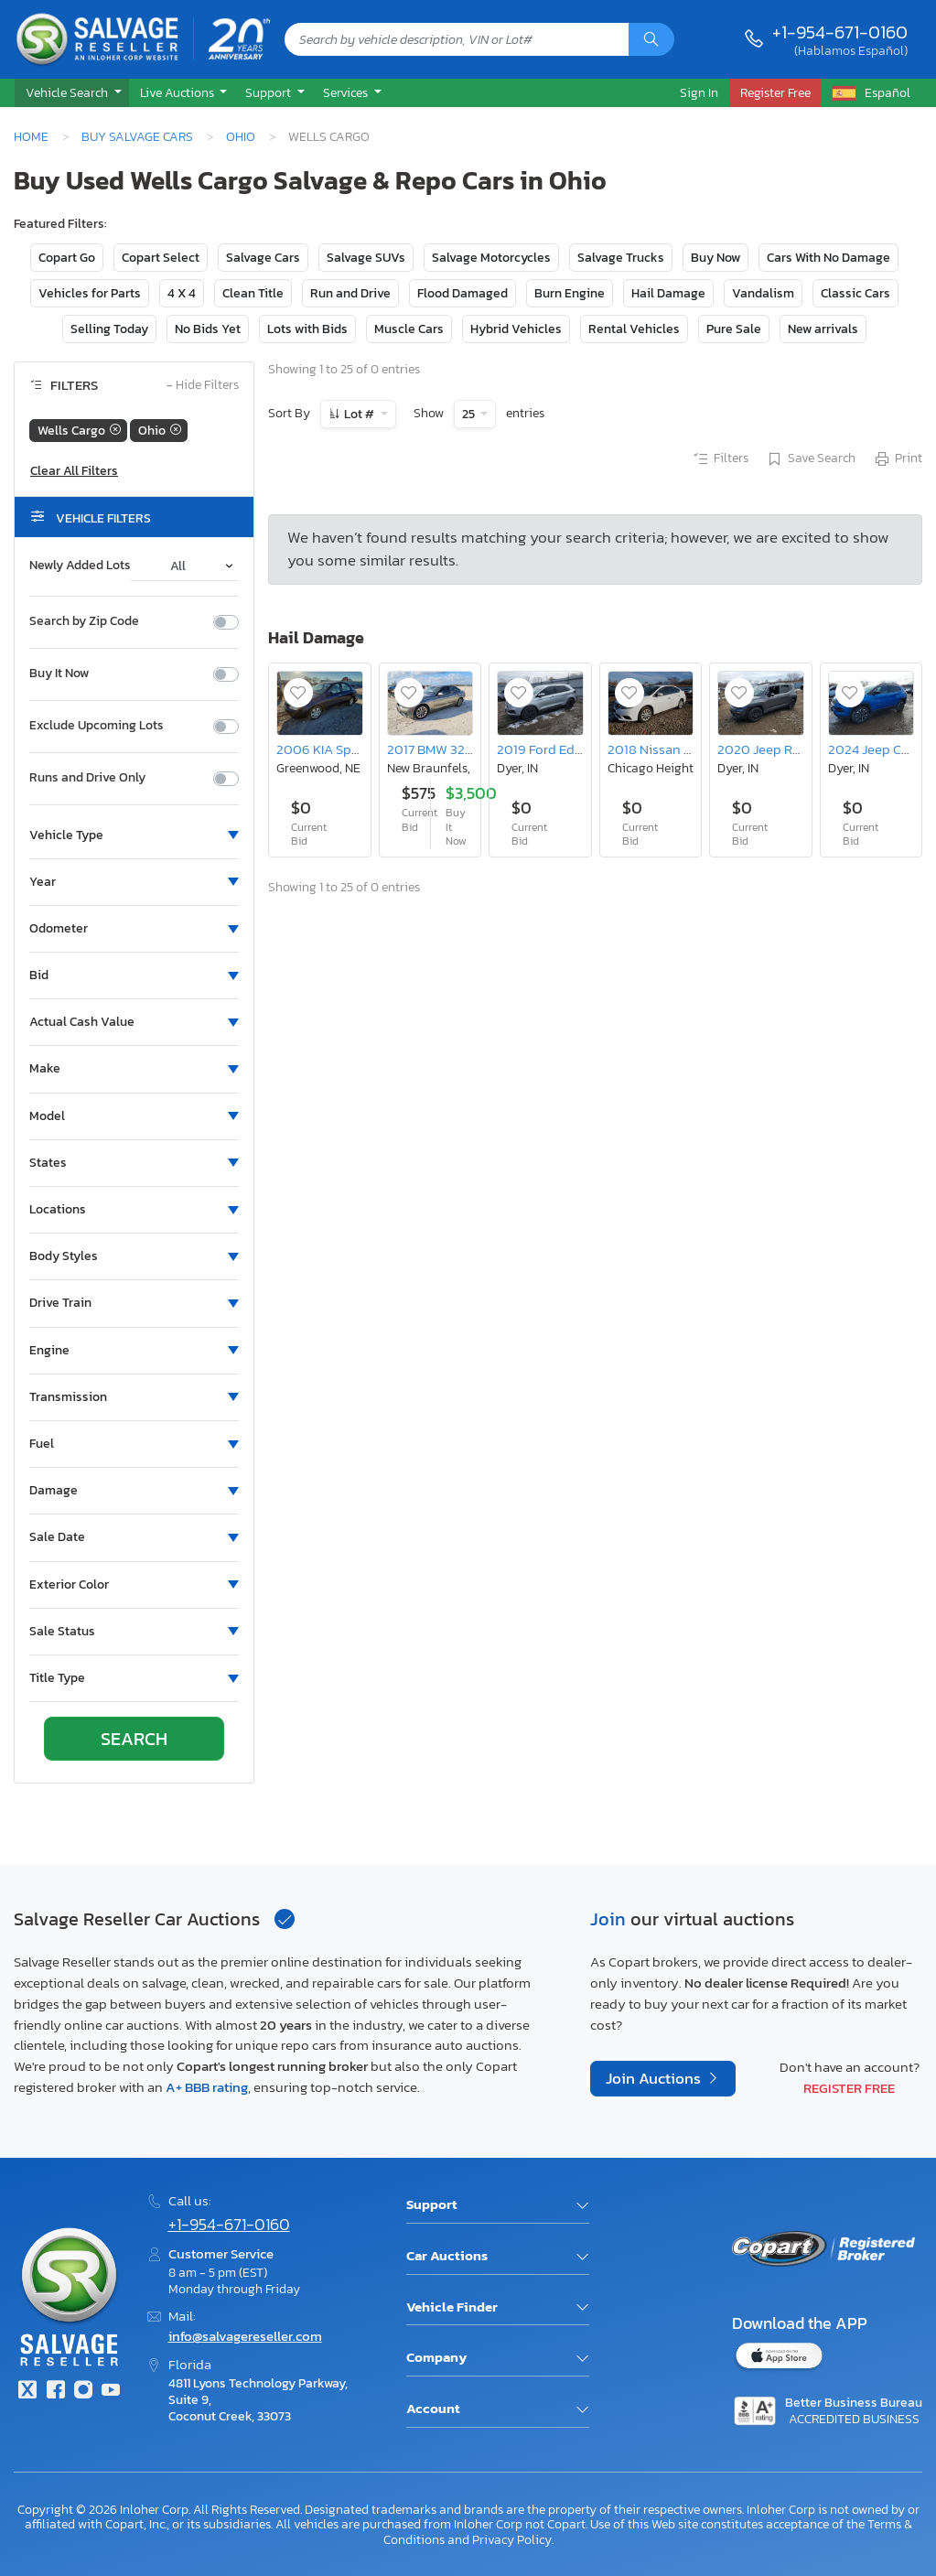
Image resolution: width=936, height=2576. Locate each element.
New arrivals (823, 329)
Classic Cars (855, 293)
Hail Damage (668, 293)
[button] (72, 93)
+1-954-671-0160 (840, 32)
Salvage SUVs (366, 257)
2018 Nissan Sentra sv (673, 749)
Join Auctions (655, 2078)
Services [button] (347, 92)
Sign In (699, 92)
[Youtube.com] (110, 2391)
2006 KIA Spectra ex (337, 749)
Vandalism (763, 293)
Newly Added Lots (80, 565)
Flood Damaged (462, 293)
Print (897, 459)
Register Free (849, 2087)
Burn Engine (569, 293)
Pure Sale (733, 329)
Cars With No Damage (828, 257)
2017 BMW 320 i (433, 749)
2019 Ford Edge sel (553, 749)
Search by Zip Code (84, 621)
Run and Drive (350, 293)
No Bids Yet (208, 329)
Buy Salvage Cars (137, 136)
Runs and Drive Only (87, 778)
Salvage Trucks (620, 257)
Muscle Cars (409, 329)
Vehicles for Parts (89, 293)
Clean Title (253, 293)
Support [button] (269, 92)
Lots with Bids (307, 329)
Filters (720, 459)
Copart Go (66, 257)
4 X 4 (181, 293)
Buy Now (715, 257)
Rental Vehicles (634, 329)
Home (31, 136)
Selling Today (109, 329)
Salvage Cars (263, 257)
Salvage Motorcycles (491, 257)
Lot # (359, 414)
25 (470, 414)
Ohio (240, 136)
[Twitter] (27, 2391)
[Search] (651, 39)
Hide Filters (203, 385)
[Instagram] (83, 2391)
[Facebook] (55, 2391)
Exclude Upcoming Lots (96, 725)
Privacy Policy (512, 2539)
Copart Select (160, 257)
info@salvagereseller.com (245, 2335)
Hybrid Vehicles (516, 329)
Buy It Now (59, 673)
